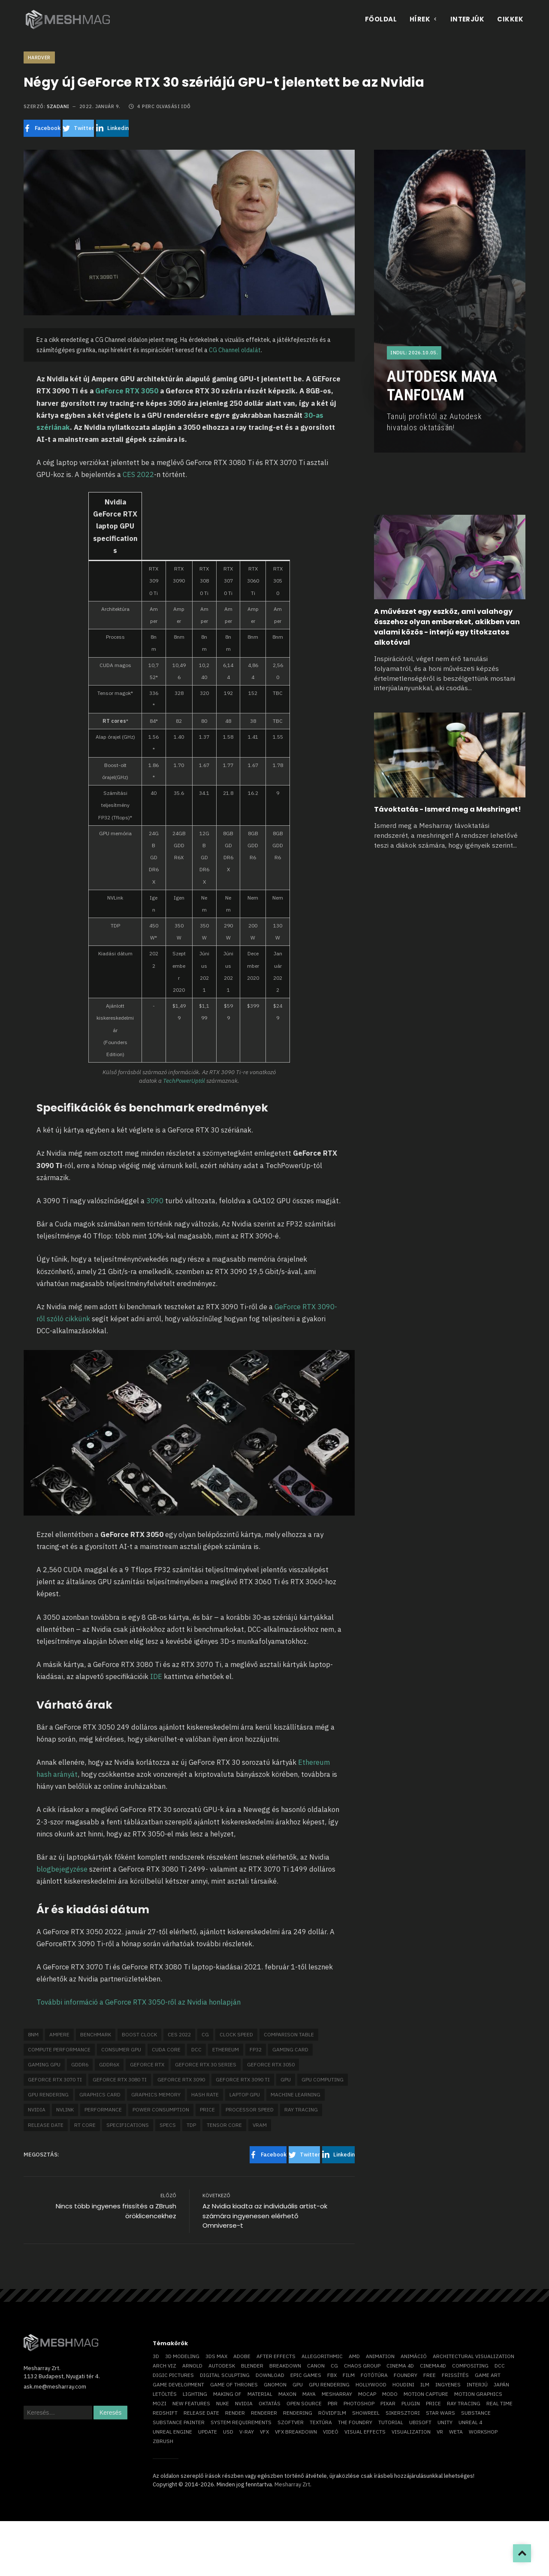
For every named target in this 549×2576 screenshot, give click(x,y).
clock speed (236, 2034)
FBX (332, 2375)
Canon (316, 2365)
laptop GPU (244, 2094)
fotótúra (374, 2375)
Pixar (387, 2403)
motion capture (426, 2394)
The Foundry (355, 2422)
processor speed (250, 2109)
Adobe (241, 2356)
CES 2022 (138, 474)
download (270, 2375)
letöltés (165, 2394)
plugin (410, 2403)
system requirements (241, 2422)
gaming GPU (44, 2064)
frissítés (455, 2375)
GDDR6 (79, 2064)
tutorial (390, 2422)
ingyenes (448, 2384)
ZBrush (163, 2441)
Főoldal (381, 19)
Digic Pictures (173, 2375)
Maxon (287, 2394)
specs (168, 2125)
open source (304, 2403)
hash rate (205, 2094)
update (207, 2431)
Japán (501, 2384)
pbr (333, 2403)
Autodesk (221, 2365)
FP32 (256, 2049)
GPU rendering (48, 2094)
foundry (405, 2375)
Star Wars (440, 2413)
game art (488, 2375)
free (429, 2375)
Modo (390, 2394)
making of (227, 2394)
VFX (264, 2431)
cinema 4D (400, 2365)
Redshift (165, 2413)
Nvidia (36, 2109)
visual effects (365, 2431)
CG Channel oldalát (235, 350)
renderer (264, 2413)
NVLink (65, 2109)
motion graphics (478, 2394)
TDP (191, 2125)
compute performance (59, 2049)
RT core (85, 2125)
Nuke (222, 2403)
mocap (367, 2394)
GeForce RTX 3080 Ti (120, 2079)
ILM (424, 2384)
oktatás (270, 2403)
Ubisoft (420, 2422)
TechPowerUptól (184, 1080)
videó (330, 2431)
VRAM (260, 2125)
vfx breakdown (296, 2431)
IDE (157, 1676)
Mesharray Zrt (292, 2484)
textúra (321, 2422)
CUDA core (166, 2049)
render (235, 2413)
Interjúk (467, 19)
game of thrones (234, 2384)
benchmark (95, 2034)
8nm (33, 2034)
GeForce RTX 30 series (205, 2064)
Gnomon (275, 2384)
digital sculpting (225, 2375)
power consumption (161, 2109)
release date (45, 2125)
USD (228, 2431)
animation (380, 2356)
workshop (483, 2431)
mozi (159, 2403)
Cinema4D (433, 2365)
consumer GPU (121, 2049)
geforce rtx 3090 (181, 2079)
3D (156, 2356)
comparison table (289, 2034)
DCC (196, 2049)
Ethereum (225, 2049)
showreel (366, 2413)
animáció (414, 2356)
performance (103, 2109)
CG (205, 2034)
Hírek (423, 19)
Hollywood (371, 2384)
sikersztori (403, 2413)
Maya (309, 2394)
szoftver (291, 2422)
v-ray (246, 2431)
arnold (192, 2365)
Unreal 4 (470, 2422)
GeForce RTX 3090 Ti (243, 2079)
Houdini (403, 2384)
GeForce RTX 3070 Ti (55, 2079)
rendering (297, 2413)
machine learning (295, 2094)
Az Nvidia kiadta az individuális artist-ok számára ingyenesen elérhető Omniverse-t (264, 2216)
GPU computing (323, 2079)
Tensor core (224, 2125)
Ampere (59, 2034)
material (259, 2394)
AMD (354, 2356)
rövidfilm (332, 2413)
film (349, 2375)
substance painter (179, 2422)
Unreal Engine (172, 2431)
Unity (444, 2422)
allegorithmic (322, 2356)
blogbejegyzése (61, 1869)
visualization (411, 2431)
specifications (127, 2125)
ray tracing (301, 2109)
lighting (195, 2394)
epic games (305, 2375)
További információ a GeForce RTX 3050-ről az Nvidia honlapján (138, 2002)
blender (252, 2365)
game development (178, 2384)
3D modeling (182, 2356)
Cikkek (510, 19)
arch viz (164, 2365)
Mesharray (337, 2394)
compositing (470, 2365)
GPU (286, 2079)
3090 (154, 1200)
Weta (456, 2431)
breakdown (285, 2365)
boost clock (139, 2034)
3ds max (216, 2356)
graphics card (100, 2094)
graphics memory (156, 2094)
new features (191, 2403)
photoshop (359, 2403)
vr (440, 2431)
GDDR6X (109, 2064)
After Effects (276, 2356)
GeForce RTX (147, 2064)
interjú (477, 2384)
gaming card (290, 2049)
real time (499, 2403)
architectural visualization (473, 2356)
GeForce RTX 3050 (126, 391)
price (207, 2109)
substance (476, 2413)
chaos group (362, 2365)
